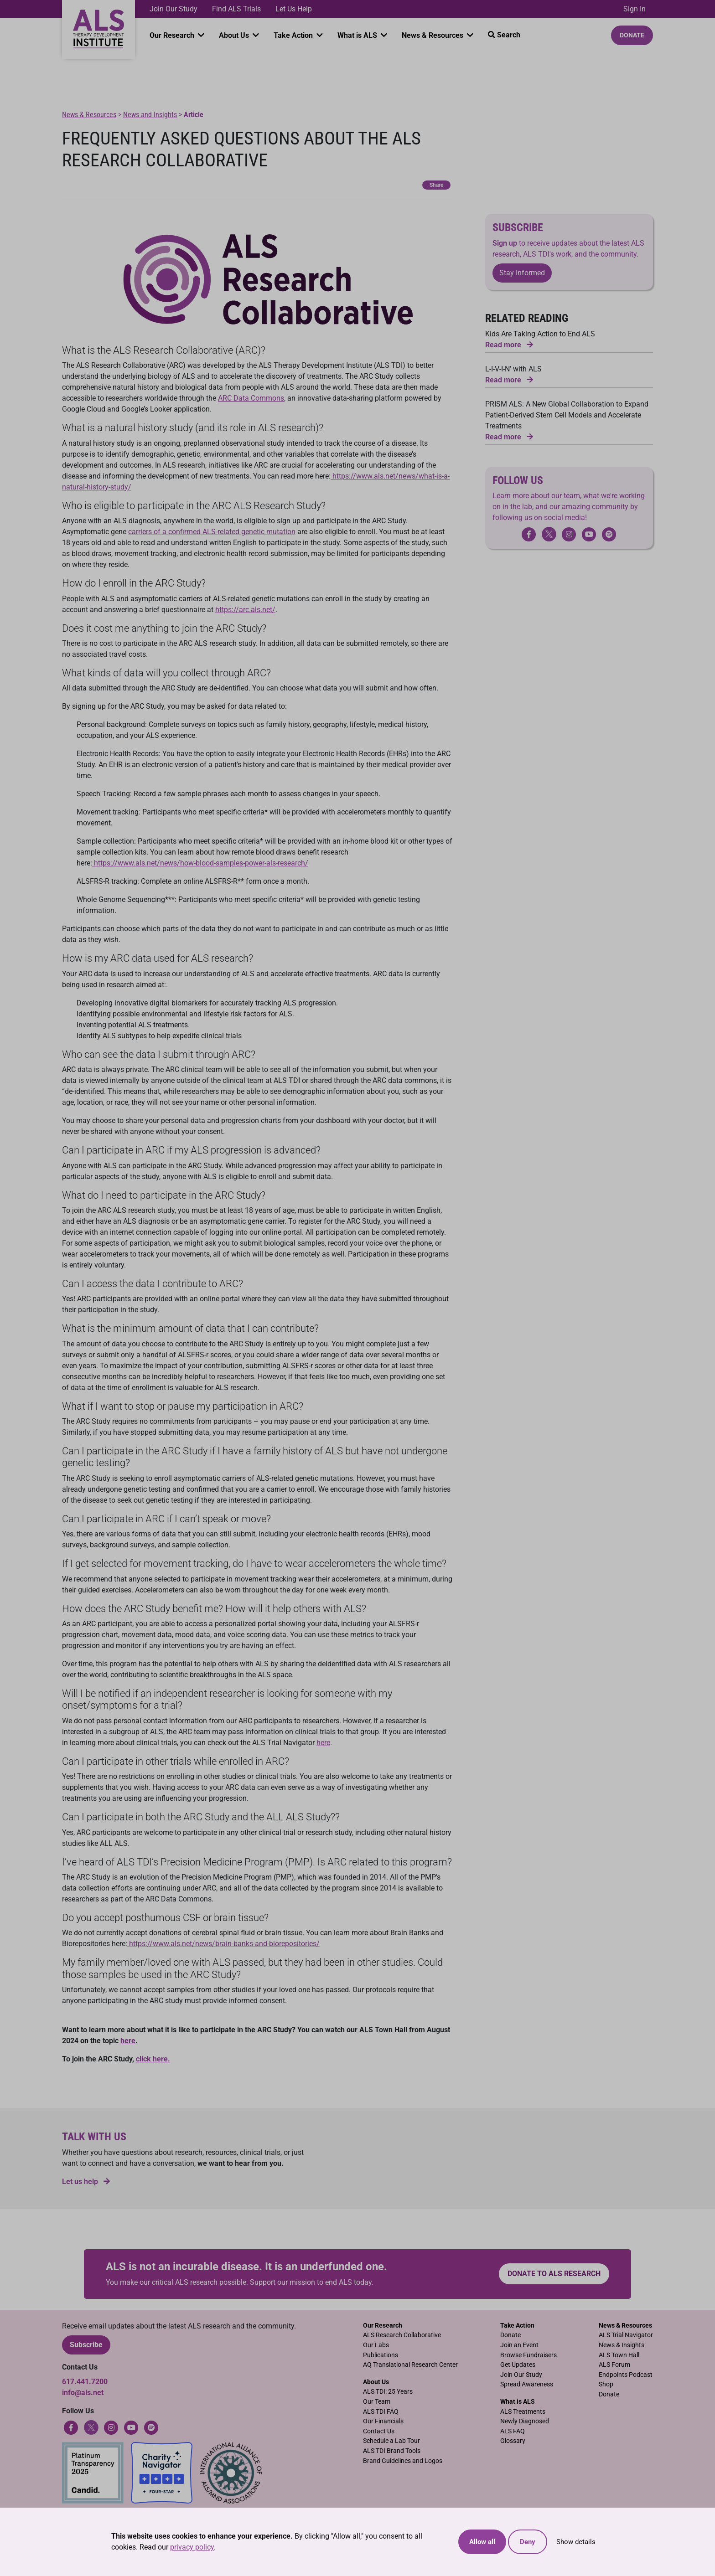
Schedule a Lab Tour (391, 2441)
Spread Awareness (526, 2384)
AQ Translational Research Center (410, 2365)
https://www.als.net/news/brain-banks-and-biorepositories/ (223, 1943)
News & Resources (433, 35)
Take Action (294, 35)
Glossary (512, 2441)
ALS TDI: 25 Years (388, 2392)
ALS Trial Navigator (626, 2335)
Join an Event (519, 2345)
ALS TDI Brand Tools (391, 2451)
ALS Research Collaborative (402, 2335)
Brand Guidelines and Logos (402, 2461)
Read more (509, 344)
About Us (235, 35)
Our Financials (383, 2421)
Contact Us (378, 2431)
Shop (606, 2384)
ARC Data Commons (251, 398)
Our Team (376, 2402)
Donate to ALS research (554, 2273)
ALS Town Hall (619, 2355)
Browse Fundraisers (528, 2355)
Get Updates (517, 2365)
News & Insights (621, 2345)
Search (504, 35)
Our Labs (376, 2345)
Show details (576, 2542)
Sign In (634, 9)
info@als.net (83, 2392)
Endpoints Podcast (626, 2375)
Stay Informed (522, 272)
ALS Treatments (522, 2412)
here (323, 1742)
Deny (527, 2542)
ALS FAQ (512, 2431)
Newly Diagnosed (524, 2421)
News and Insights (150, 114)
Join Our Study (173, 9)
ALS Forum (614, 2365)
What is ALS (358, 35)
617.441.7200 (85, 2381)
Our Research (173, 35)
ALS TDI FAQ (381, 2412)
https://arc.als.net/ (245, 609)
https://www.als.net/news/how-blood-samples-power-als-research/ (200, 863)
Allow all (482, 2542)
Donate (632, 35)
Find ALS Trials (236, 9)
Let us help (86, 2181)
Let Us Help (293, 9)
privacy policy (192, 2547)
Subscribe (86, 2344)
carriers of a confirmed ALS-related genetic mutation (211, 531)
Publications (380, 2355)
